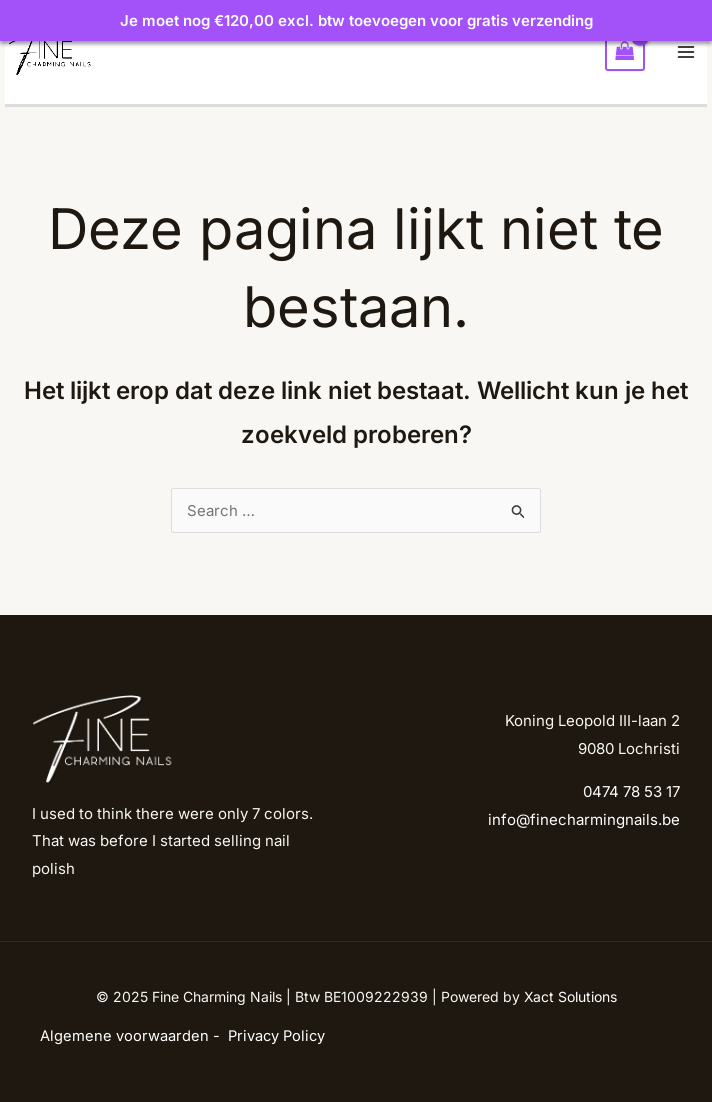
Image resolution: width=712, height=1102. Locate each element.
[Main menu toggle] (686, 52)
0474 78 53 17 (631, 791)
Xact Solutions (570, 996)
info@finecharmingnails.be (584, 819)
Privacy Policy (276, 1036)
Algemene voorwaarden (124, 1036)
